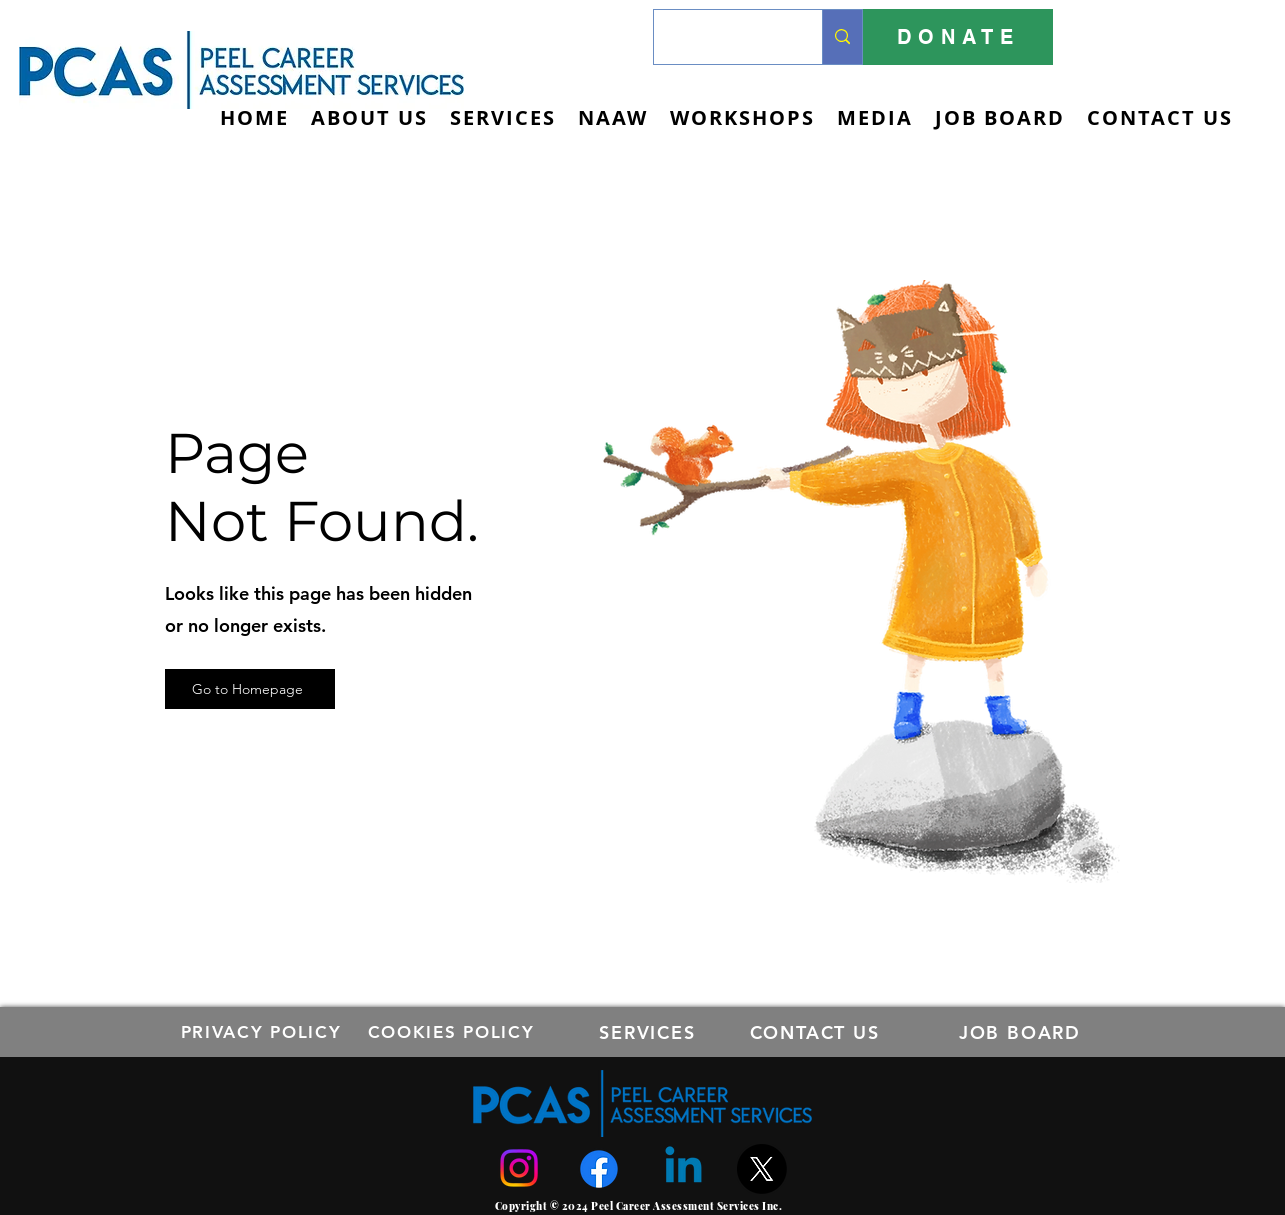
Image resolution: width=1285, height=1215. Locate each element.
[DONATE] (958, 37)
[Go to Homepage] (250, 689)
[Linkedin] (683, 1168)
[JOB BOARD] (1022, 1032)
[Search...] (723, 37)
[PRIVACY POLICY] (263, 1032)
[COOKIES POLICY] (453, 1032)
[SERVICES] (650, 1032)
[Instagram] (519, 1168)
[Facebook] (599, 1169)
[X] (762, 1169)
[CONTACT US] (817, 1032)
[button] (503, 117)
